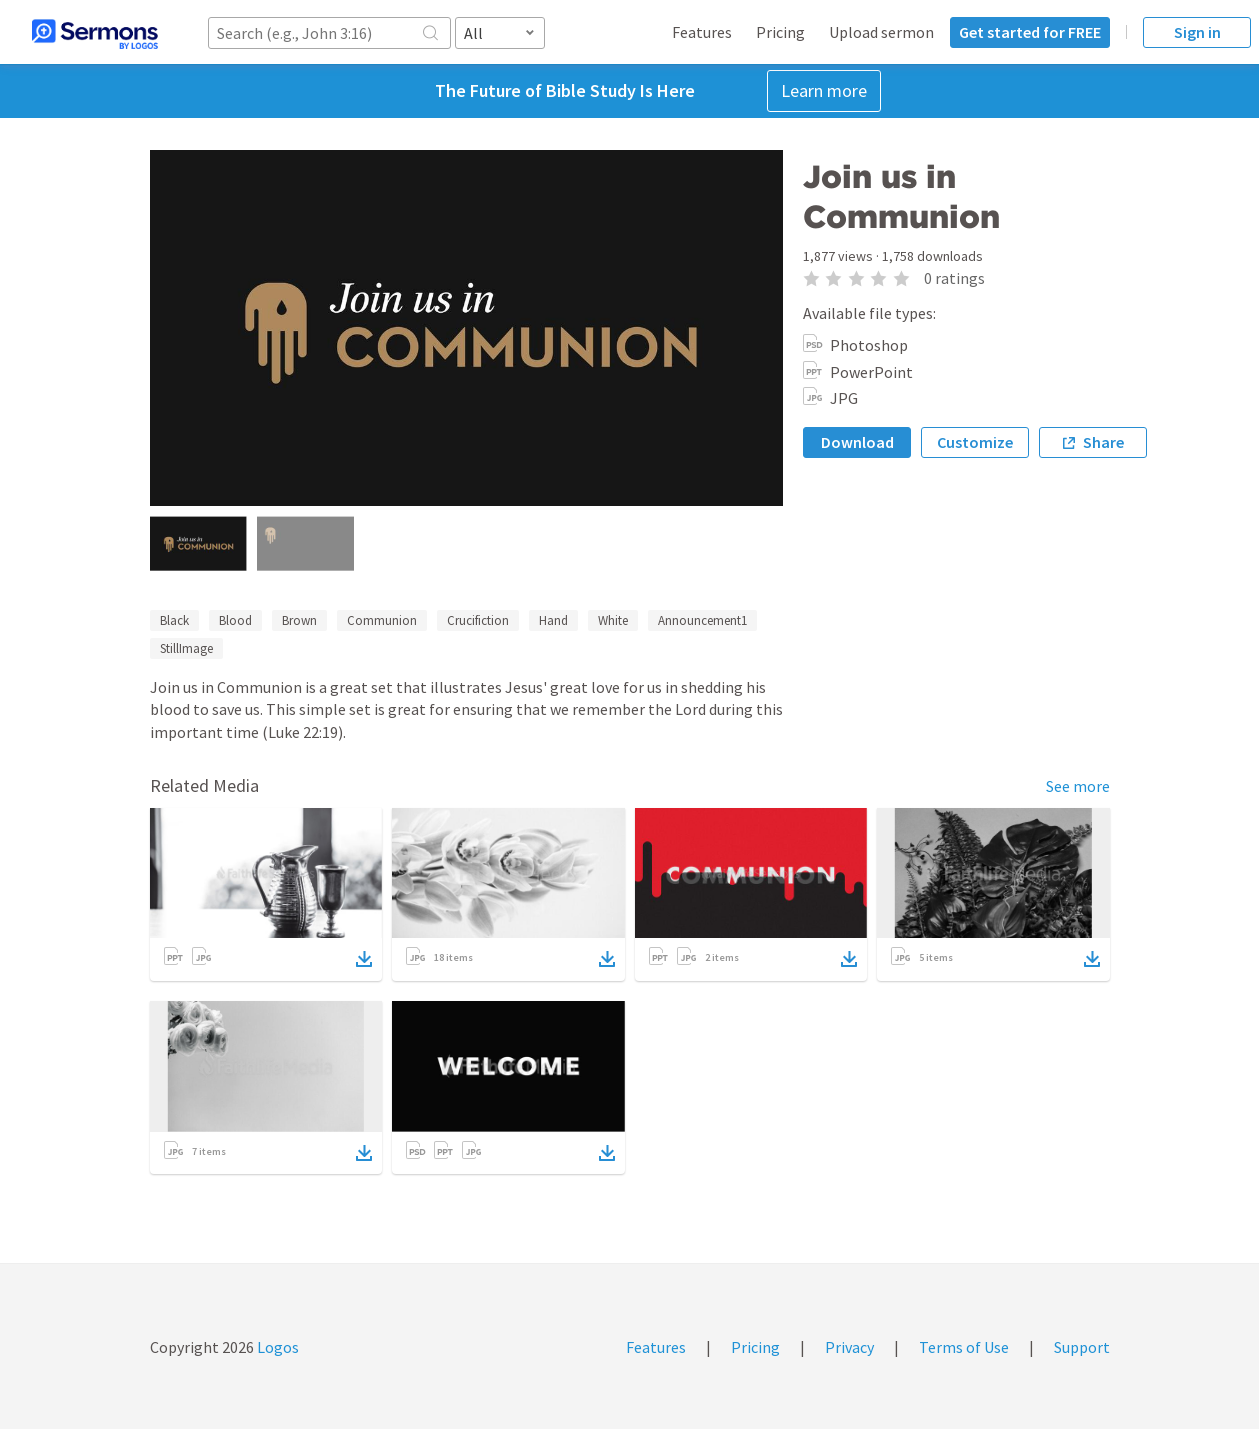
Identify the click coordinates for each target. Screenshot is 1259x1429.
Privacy (849, 1347)
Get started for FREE (1030, 32)
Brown (299, 620)
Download (857, 442)
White (613, 620)
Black (174, 620)
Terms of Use (964, 1347)
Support (1082, 1347)
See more (1078, 786)
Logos (276, 1347)
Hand (553, 620)
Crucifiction (478, 620)
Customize (975, 442)
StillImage (186, 648)
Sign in (1197, 32)
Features (702, 32)
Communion (382, 620)
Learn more (824, 90)
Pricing (780, 32)
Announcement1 (702, 620)
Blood (235, 620)
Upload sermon (881, 32)
